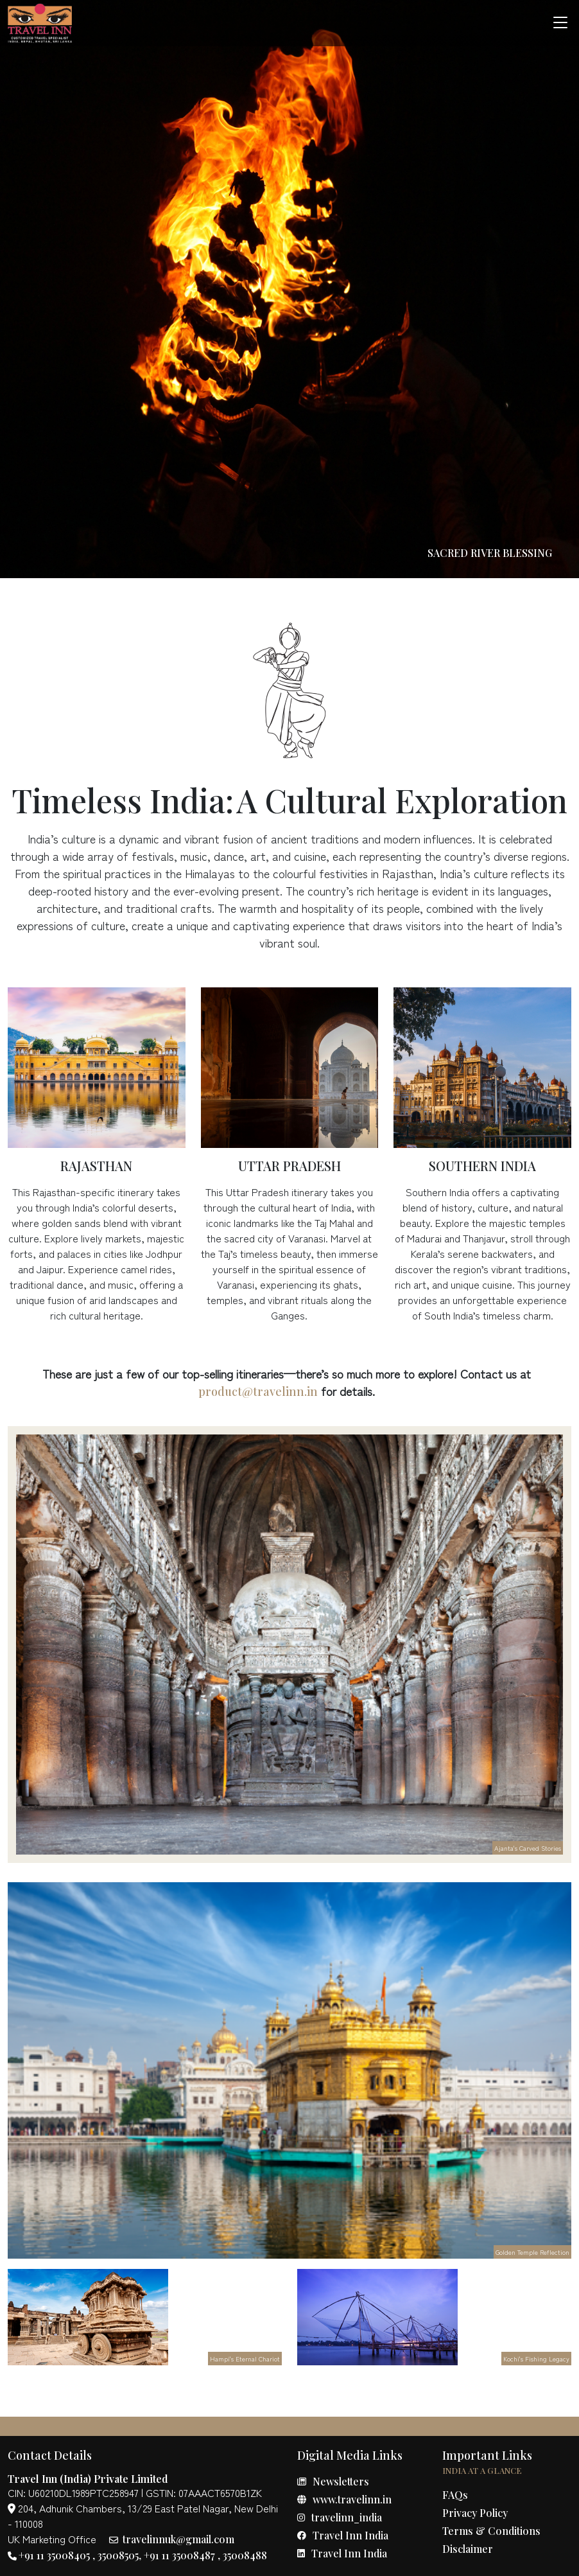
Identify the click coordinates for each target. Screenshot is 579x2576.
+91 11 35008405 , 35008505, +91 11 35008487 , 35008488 (137, 2555)
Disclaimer (467, 2548)
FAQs (455, 2494)
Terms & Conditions (491, 2530)
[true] (40, 23)
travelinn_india (339, 2517)
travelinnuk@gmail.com (171, 2539)
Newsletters (333, 2481)
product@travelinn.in (258, 1391)
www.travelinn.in (344, 2499)
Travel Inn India (342, 2535)
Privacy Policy (475, 2512)
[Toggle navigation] (560, 23)
